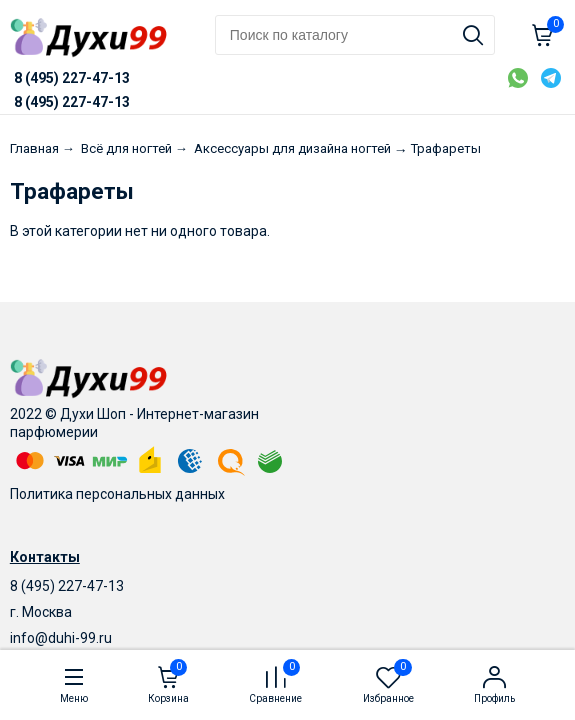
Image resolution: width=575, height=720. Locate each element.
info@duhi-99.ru (61, 638)
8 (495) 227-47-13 (67, 586)
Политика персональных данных (117, 494)
